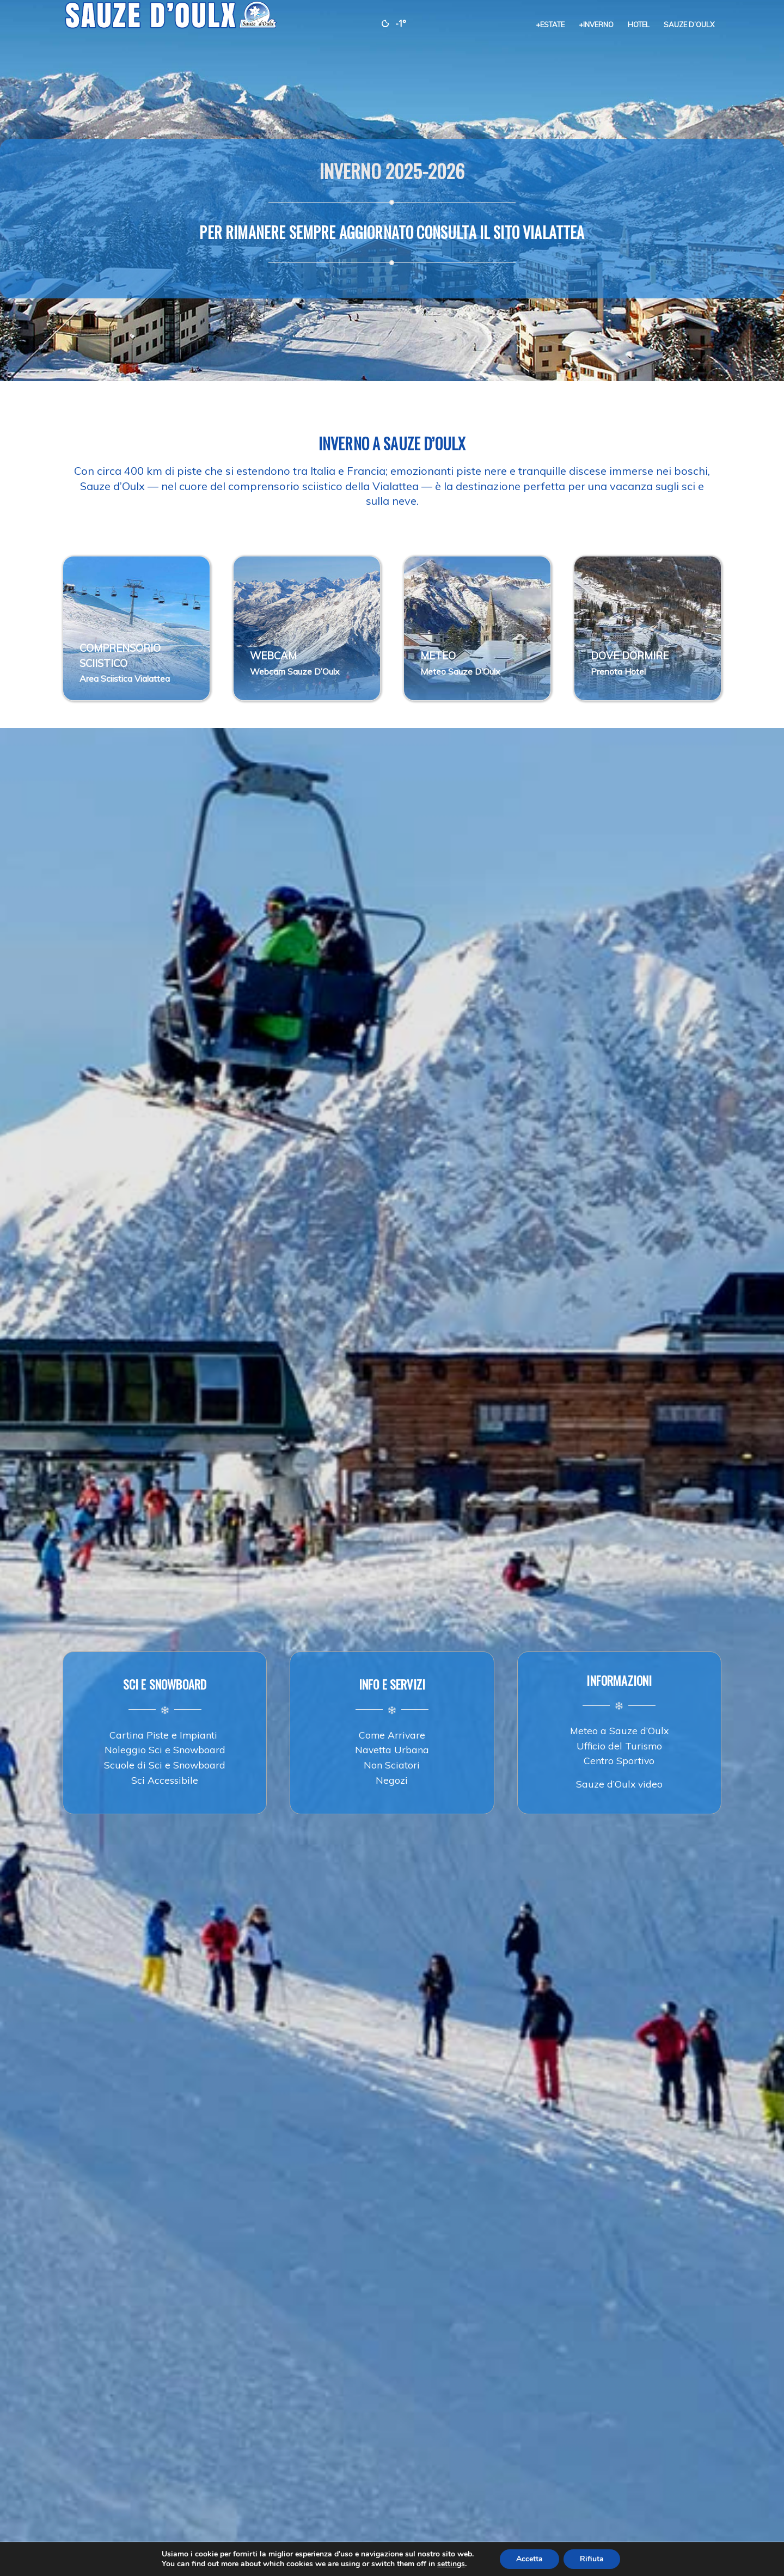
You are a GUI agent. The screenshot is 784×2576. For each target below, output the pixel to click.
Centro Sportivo (619, 1760)
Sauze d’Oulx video (619, 1784)
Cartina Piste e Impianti (164, 1735)
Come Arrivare (392, 1735)
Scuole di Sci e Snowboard (164, 1765)
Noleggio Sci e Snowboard (165, 1749)
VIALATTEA (553, 232)
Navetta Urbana (392, 1749)
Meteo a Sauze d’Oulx (619, 1730)
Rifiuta (592, 2559)
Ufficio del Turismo (619, 1746)
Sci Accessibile (164, 1780)
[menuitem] (550, 24)
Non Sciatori (392, 1765)
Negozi (392, 1780)
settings (451, 2564)
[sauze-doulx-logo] (171, 24)
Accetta (529, 2559)
